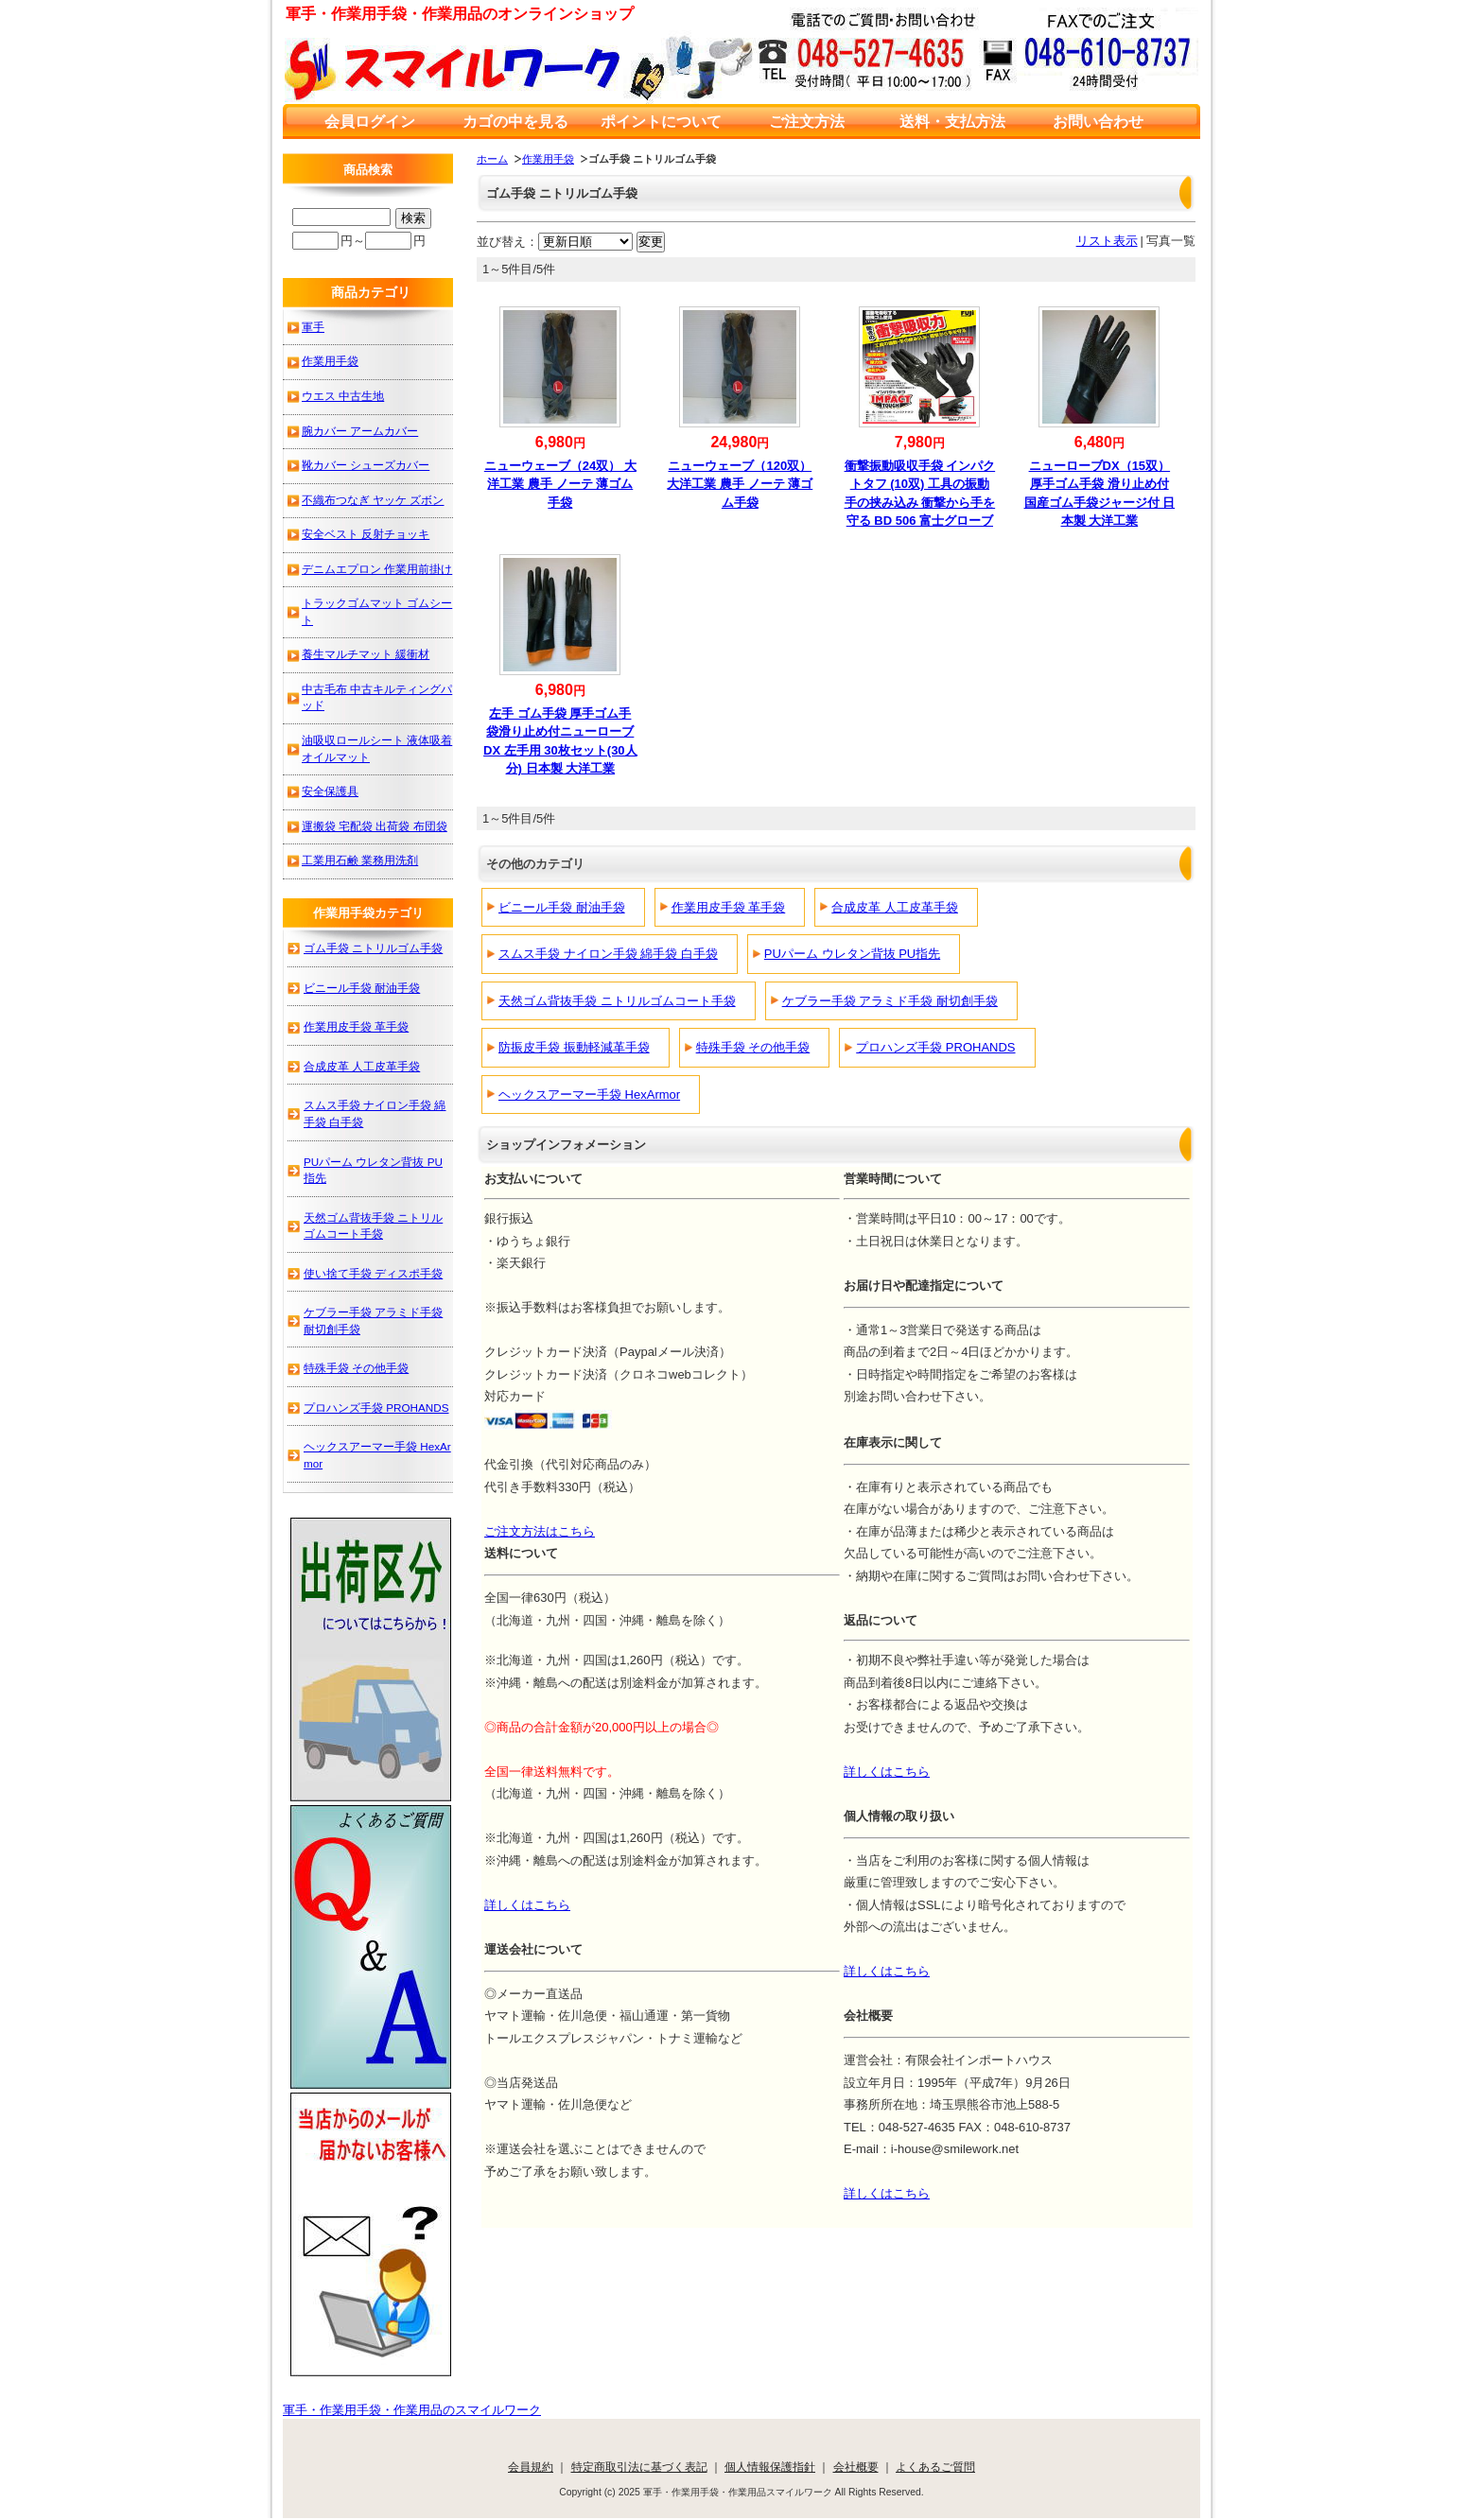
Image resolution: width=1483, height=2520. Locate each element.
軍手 (313, 327)
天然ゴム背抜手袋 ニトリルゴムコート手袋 (617, 1001)
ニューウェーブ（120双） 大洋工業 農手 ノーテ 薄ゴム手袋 (739, 484)
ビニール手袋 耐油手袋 (561, 907)
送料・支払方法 (952, 121)
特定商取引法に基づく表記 (639, 2466)
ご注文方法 (807, 121)
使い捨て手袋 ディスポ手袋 (373, 1273)
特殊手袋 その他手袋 (753, 1047)
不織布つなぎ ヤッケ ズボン (373, 500)
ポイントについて (661, 121)
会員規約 (530, 2466)
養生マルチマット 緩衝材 (365, 654)
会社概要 (856, 2466)
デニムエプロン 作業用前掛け (377, 569)
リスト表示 (1107, 241)
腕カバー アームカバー (360, 431)
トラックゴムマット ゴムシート (377, 611)
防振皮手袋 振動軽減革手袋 (574, 1047)
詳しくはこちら (887, 1771)
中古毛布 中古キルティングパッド (377, 697)
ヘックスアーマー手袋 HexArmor (589, 1094)
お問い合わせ (1098, 121)
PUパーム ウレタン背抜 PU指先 (852, 954)
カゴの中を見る (515, 121)
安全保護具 (330, 791)
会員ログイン (369, 121)
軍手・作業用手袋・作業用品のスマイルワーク (412, 2410)
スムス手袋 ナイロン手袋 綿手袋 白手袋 (608, 954)
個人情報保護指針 (769, 2466)
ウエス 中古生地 (343, 396)
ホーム (492, 159)
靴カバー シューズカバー (365, 465)
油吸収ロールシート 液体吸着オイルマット (377, 748)
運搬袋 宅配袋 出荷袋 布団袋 (374, 826)
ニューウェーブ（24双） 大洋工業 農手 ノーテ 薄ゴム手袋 (560, 484)
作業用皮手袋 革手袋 (729, 907)
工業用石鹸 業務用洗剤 (360, 860)
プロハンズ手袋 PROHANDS (935, 1047)
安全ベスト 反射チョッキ (365, 534)
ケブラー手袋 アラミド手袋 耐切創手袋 (890, 1001)
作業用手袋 (548, 159)
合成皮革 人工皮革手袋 (894, 907)
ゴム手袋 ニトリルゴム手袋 (373, 948)
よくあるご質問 (935, 2466)
